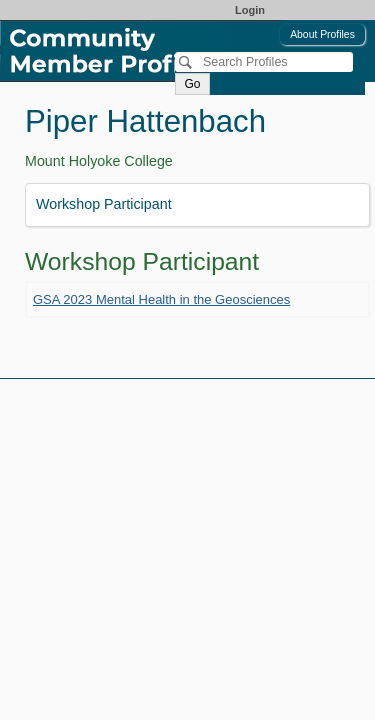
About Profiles (322, 34)
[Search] (264, 62)
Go (192, 84)
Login (250, 10)
